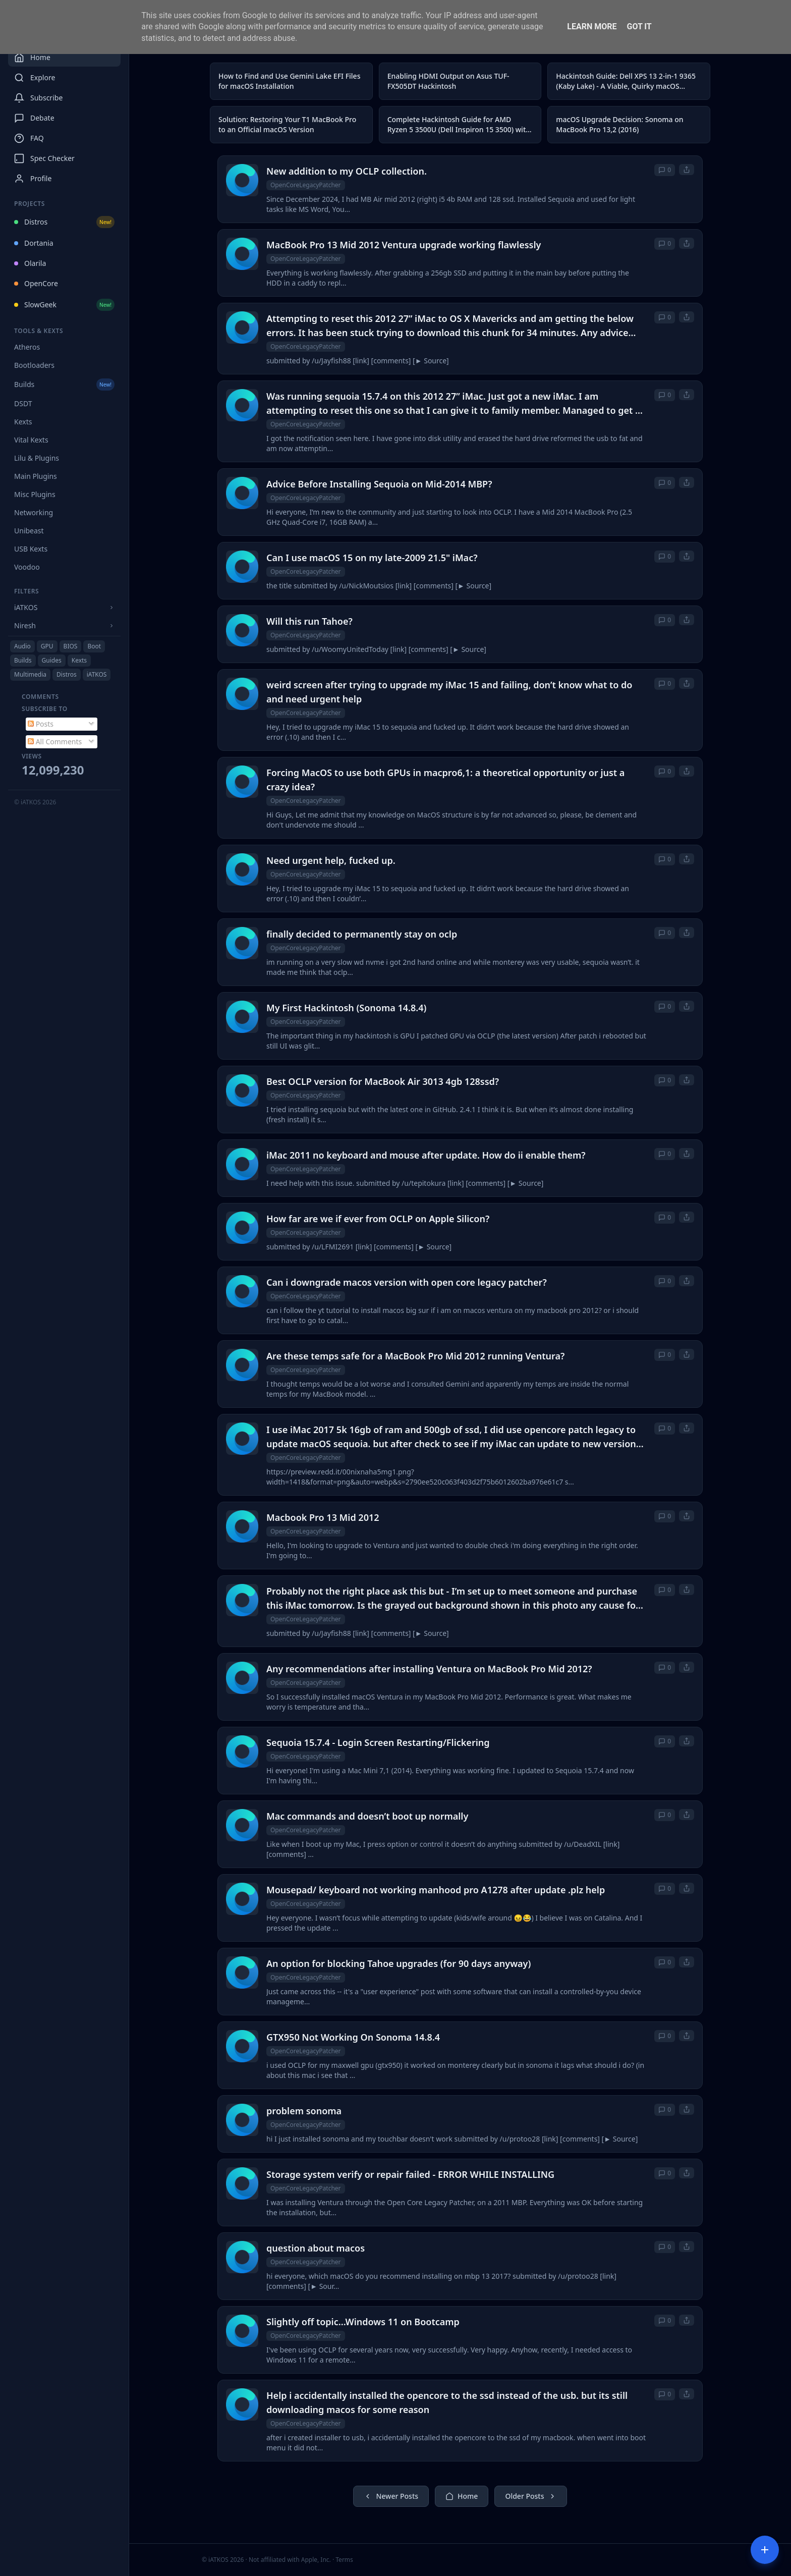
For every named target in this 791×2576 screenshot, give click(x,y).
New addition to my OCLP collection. (346, 171)
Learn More (591, 26)
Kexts (23, 421)
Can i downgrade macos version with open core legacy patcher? (406, 1282)
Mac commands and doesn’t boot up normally (367, 1816)
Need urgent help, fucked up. (331, 860)
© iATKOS (35, 802)
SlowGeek (64, 305)
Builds (64, 384)
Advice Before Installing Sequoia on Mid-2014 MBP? (379, 484)
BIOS (71, 646)
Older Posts (530, 2496)
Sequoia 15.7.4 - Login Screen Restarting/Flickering (378, 1742)
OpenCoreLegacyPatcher (305, 185)
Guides (52, 660)
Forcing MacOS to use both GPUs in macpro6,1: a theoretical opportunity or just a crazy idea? (445, 779)
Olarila (30, 263)
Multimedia (30, 674)
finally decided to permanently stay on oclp (361, 934)
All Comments (55, 741)
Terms (344, 2559)
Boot (94, 646)
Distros (64, 222)
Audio (22, 646)
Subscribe (38, 98)
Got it (639, 26)
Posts (40, 724)
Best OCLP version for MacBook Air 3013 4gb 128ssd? (382, 1081)
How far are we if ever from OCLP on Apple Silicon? (377, 1219)
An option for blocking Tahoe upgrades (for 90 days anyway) (398, 1963)
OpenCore (36, 283)
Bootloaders (34, 365)
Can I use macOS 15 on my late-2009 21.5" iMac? (371, 558)
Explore (34, 78)
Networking (33, 512)
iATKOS (97, 674)
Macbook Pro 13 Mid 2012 (322, 1517)
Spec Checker (44, 158)
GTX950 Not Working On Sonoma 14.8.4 (353, 2037)
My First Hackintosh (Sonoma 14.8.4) (346, 1008)
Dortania (33, 243)
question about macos (315, 2248)
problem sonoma (304, 2111)
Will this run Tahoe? (309, 621)
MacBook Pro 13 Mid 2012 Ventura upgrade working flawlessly (403, 245)
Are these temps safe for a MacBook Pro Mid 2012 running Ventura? (415, 1356)
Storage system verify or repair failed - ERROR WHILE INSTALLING (410, 2174)
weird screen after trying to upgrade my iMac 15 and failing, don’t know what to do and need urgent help (449, 692)
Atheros (27, 347)
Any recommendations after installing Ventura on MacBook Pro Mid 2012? (429, 1669)
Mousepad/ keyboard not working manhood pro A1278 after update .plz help (435, 1890)
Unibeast (29, 530)
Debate (34, 118)
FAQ (29, 138)
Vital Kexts (31, 440)
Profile (32, 179)
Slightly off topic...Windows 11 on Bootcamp (363, 2322)
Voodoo (27, 567)
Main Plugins (35, 476)
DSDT (23, 403)
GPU (47, 646)
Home (32, 57)
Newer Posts (391, 2496)
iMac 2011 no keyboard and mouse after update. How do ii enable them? (426, 1155)
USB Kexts (30, 549)
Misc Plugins (34, 494)
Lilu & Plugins (36, 458)
